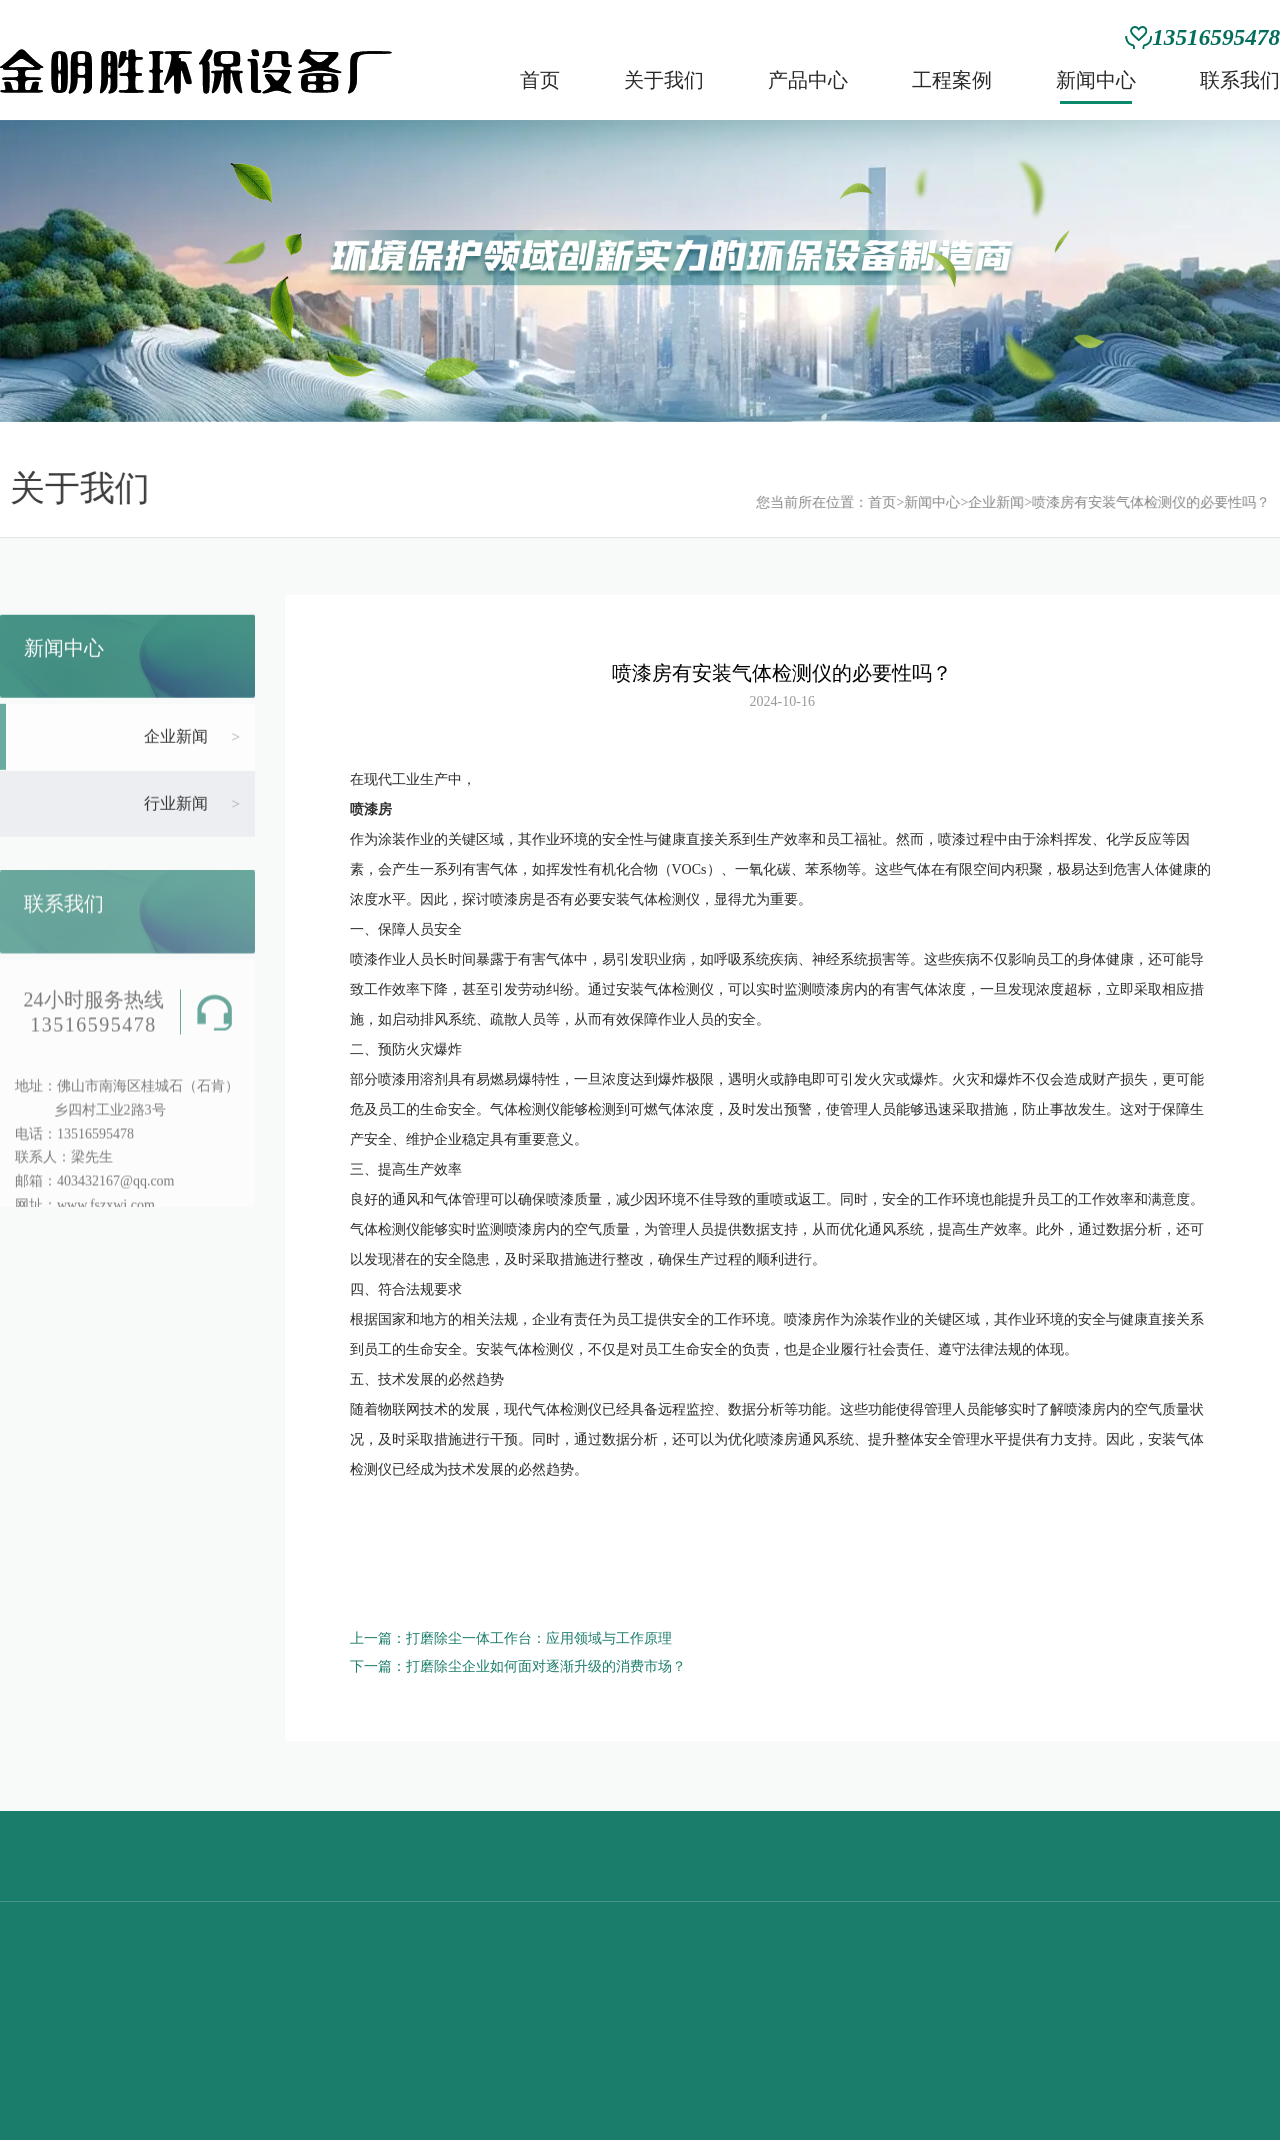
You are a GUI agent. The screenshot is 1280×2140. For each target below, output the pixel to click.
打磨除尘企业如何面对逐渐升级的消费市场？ (546, 1666)
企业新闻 (982, 502)
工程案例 (952, 80)
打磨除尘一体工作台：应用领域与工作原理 (539, 1638)
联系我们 (1240, 80)
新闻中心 (1096, 80)
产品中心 (808, 80)
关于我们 (664, 80)
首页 (540, 80)
